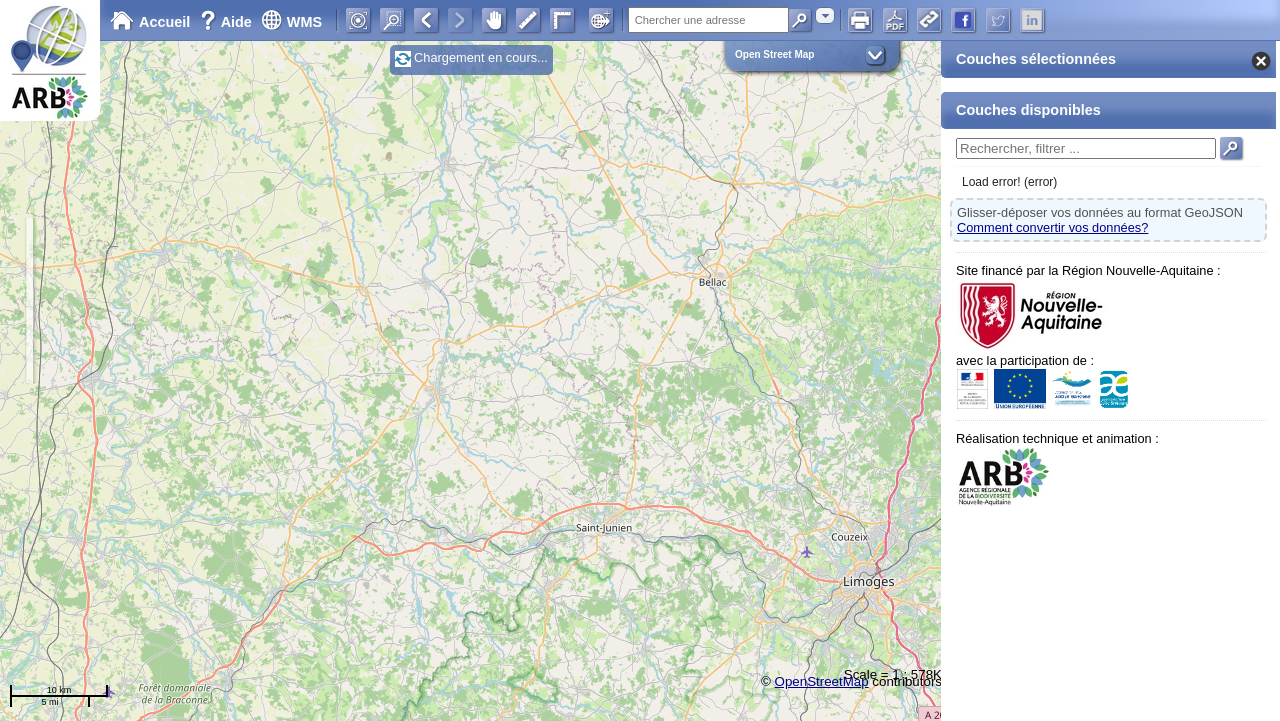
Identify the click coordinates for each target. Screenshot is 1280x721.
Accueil (150, 22)
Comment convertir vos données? (1052, 227)
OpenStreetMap (822, 681)
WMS (291, 22)
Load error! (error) (1009, 182)
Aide (228, 22)
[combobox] (825, 15)
